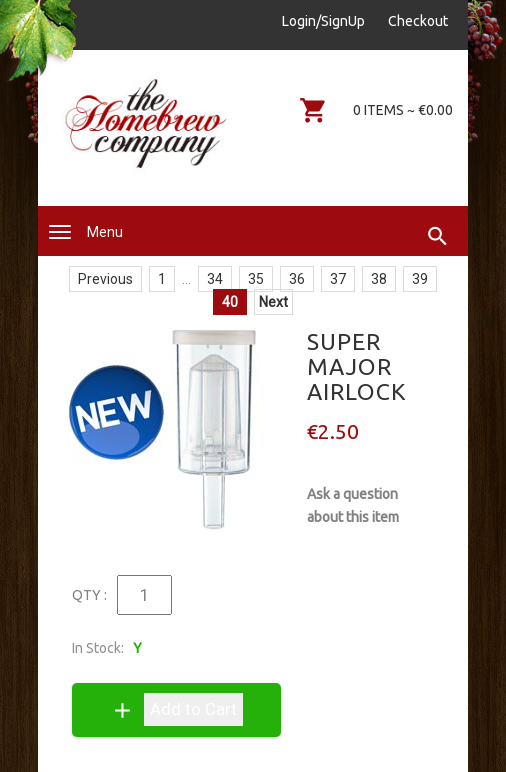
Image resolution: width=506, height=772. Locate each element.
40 (230, 302)
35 (256, 279)
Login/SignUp (323, 21)
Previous (105, 279)
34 (215, 279)
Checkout (418, 21)
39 (420, 279)
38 (379, 279)
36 (297, 279)
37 (338, 279)
